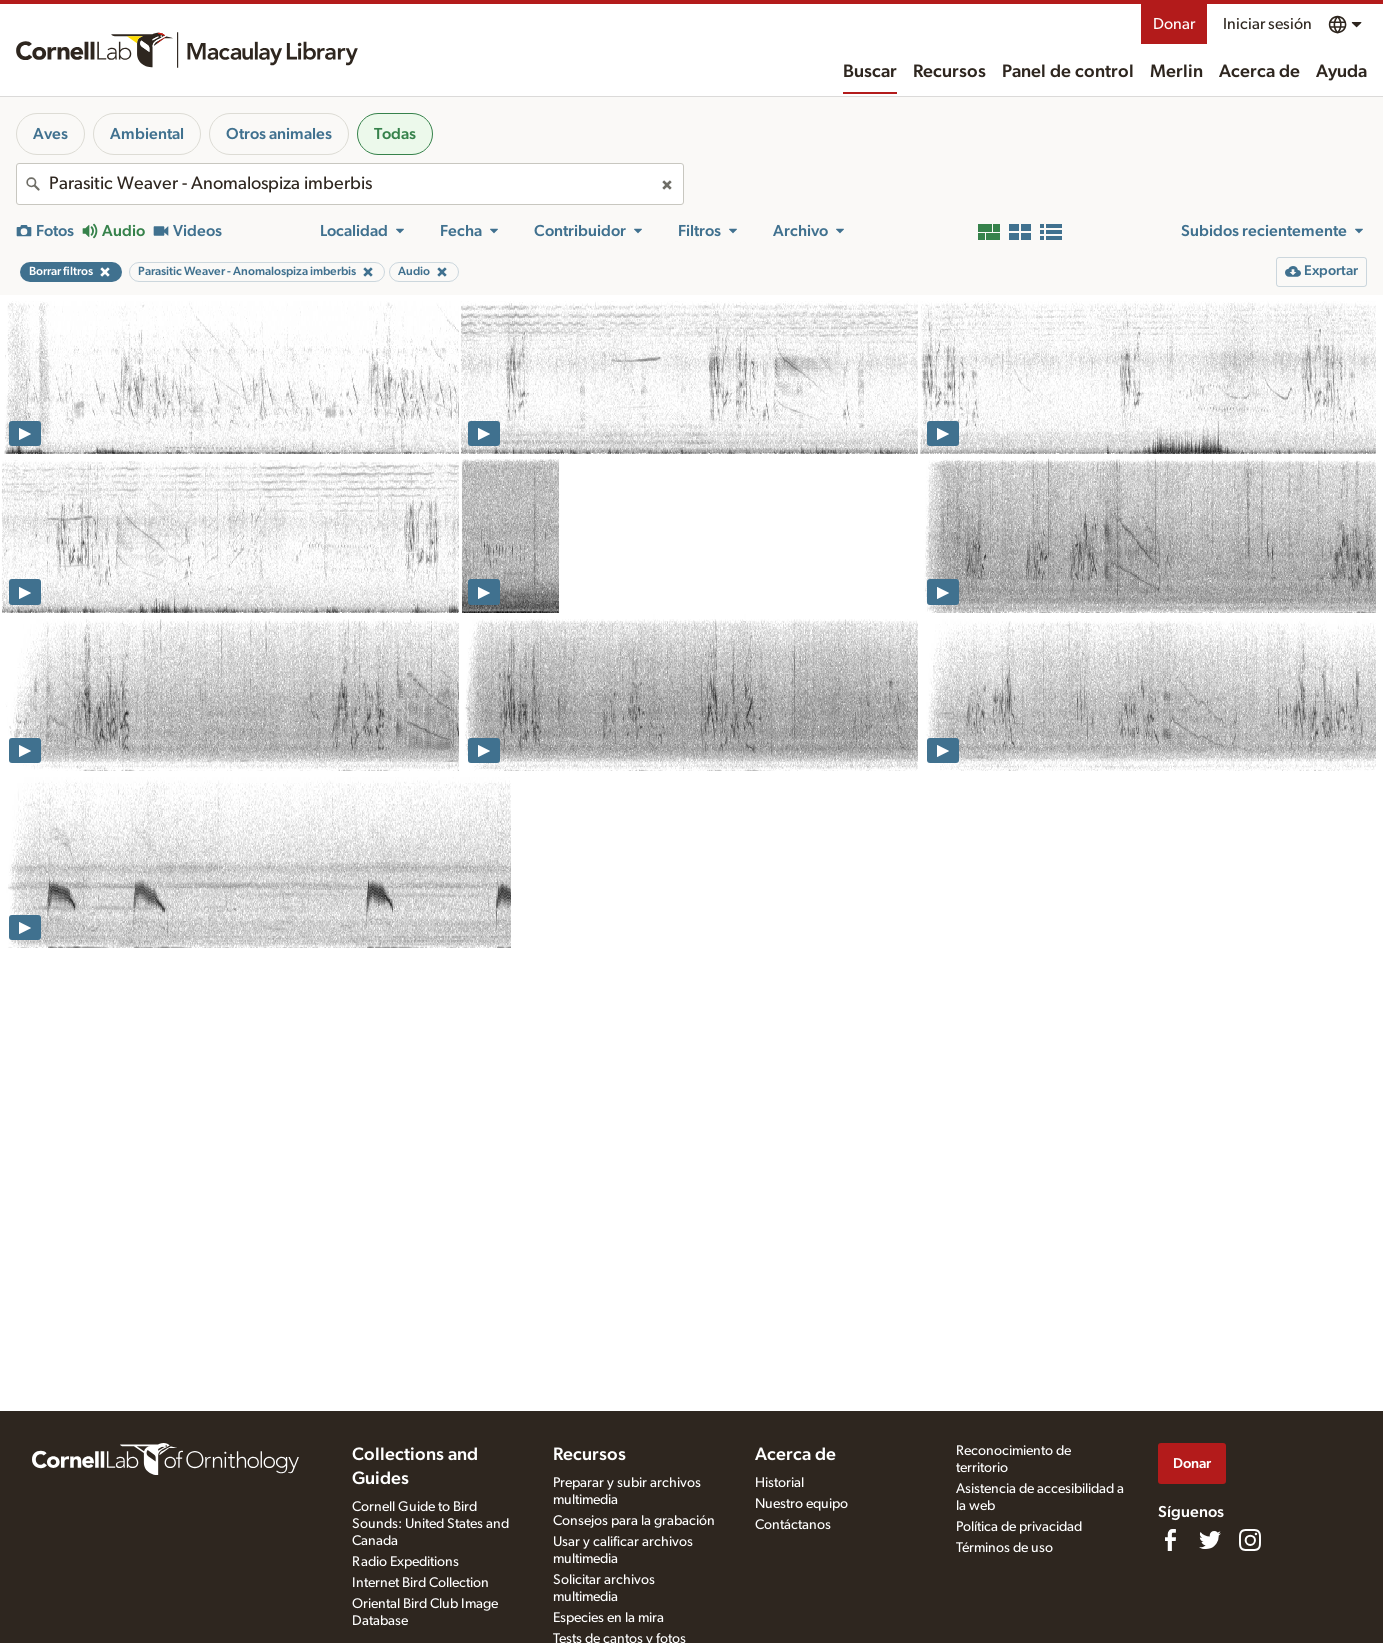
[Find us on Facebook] (1170, 1540)
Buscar (870, 72)
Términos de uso (1004, 1548)
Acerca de (1259, 72)
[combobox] (350, 184)
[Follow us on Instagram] (1250, 1540)
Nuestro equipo (801, 1504)
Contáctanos (793, 1525)
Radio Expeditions (405, 1562)
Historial (779, 1483)
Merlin (1176, 72)
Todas (395, 134)
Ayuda (1341, 72)
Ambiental (147, 134)
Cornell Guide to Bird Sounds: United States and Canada (430, 1524)
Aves (50, 134)
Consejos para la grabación (634, 1521)
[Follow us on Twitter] (1210, 1540)
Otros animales (279, 134)
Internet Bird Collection (420, 1583)
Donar (1174, 24)
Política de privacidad (1019, 1527)
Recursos (949, 72)
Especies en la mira (608, 1618)
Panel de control (1068, 72)
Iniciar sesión (1267, 24)
